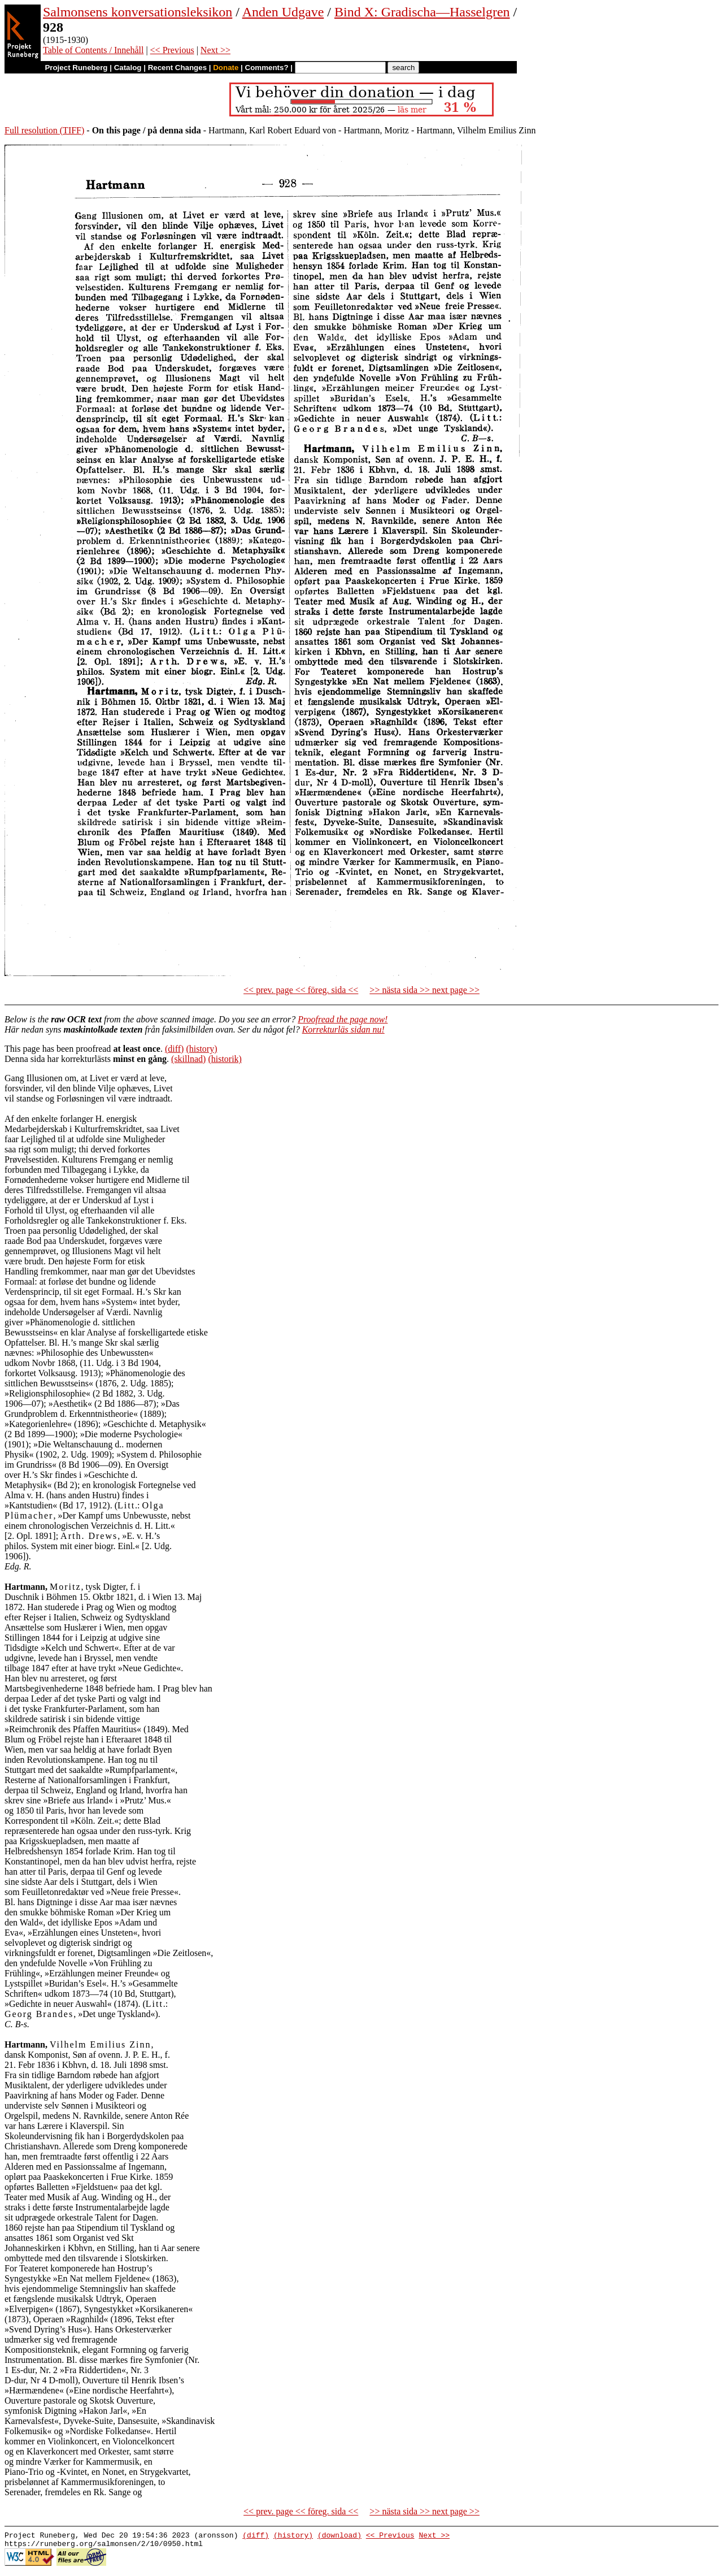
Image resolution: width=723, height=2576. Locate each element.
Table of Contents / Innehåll (93, 50)
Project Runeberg (76, 67)
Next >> (215, 50)
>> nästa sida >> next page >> (424, 990)
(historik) (225, 1059)
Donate (225, 67)
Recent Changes (177, 67)
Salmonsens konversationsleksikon (137, 12)
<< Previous (172, 50)
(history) (201, 1048)
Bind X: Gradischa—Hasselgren (422, 12)
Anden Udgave (283, 12)
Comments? (267, 67)
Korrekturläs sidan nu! (343, 1029)
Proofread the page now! (342, 1019)
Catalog (128, 67)
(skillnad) (188, 1059)
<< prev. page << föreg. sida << (300, 990)
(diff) (174, 1048)
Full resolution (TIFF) (44, 130)
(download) (339, 2536)
